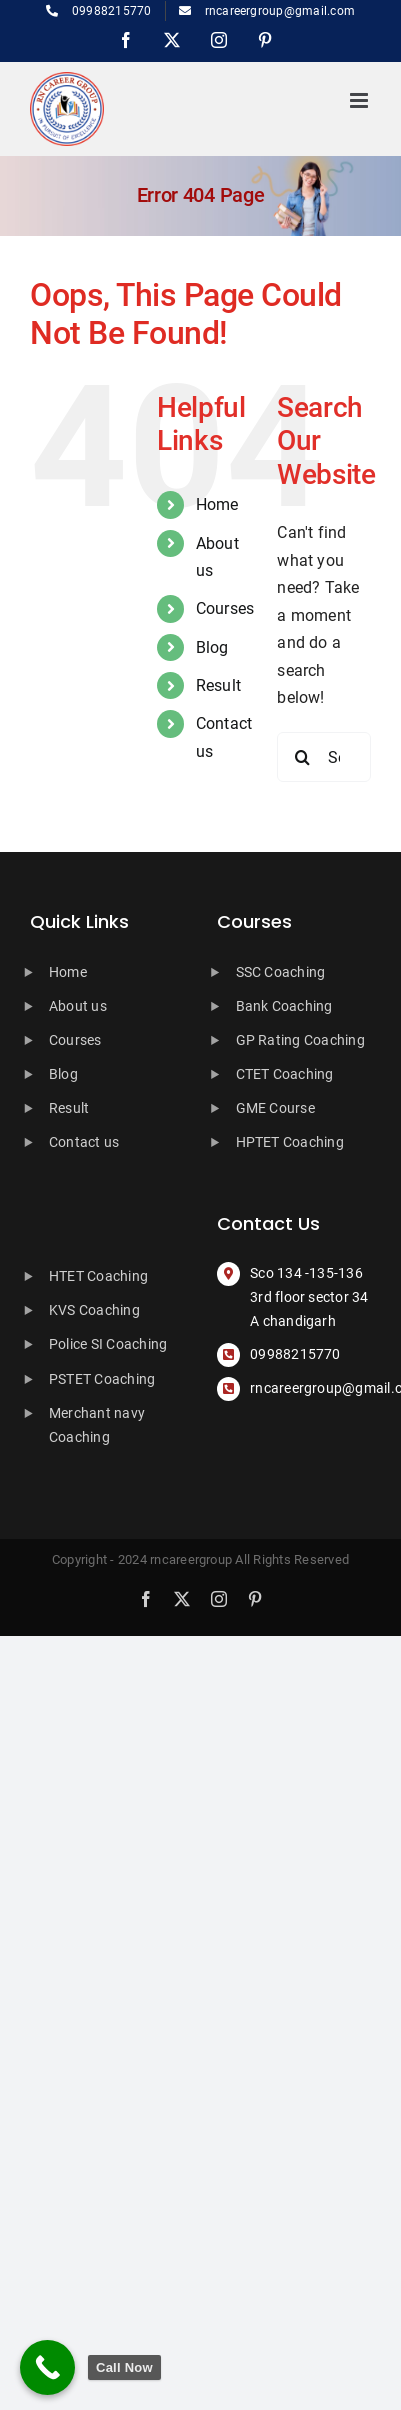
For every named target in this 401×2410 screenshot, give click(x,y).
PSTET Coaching (102, 1379)
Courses (225, 608)
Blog (212, 647)
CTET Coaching (285, 1074)
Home (217, 504)
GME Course (275, 1108)
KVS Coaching (94, 1310)
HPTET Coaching (290, 1142)
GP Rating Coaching (300, 1040)
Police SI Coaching (108, 1344)
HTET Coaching (98, 1276)
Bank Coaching (284, 1006)
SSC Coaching (281, 972)
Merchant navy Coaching (97, 1425)
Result (218, 685)
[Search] (302, 757)
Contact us (84, 1142)
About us (78, 1006)
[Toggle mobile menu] (360, 100)
